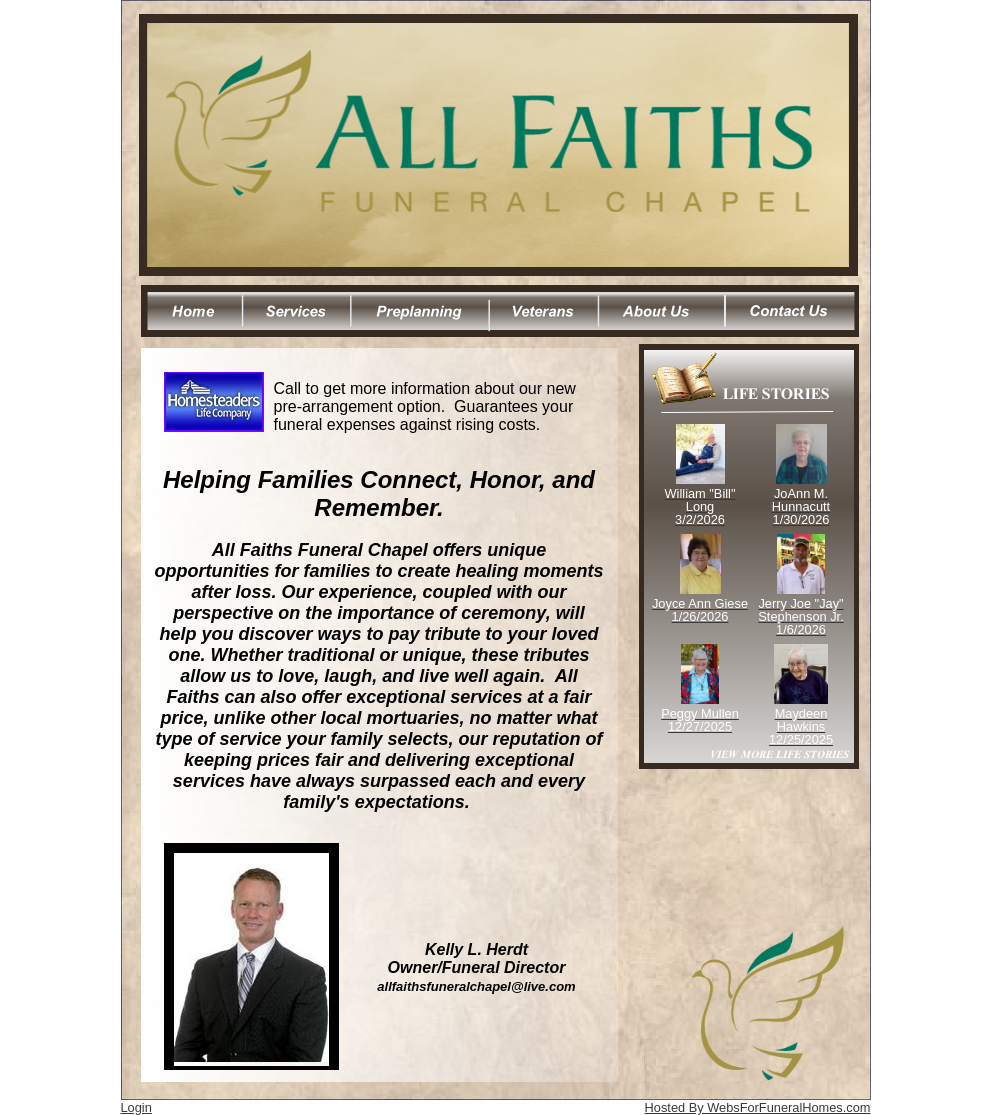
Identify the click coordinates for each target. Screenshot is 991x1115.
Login (136, 1107)
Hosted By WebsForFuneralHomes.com (758, 1107)
